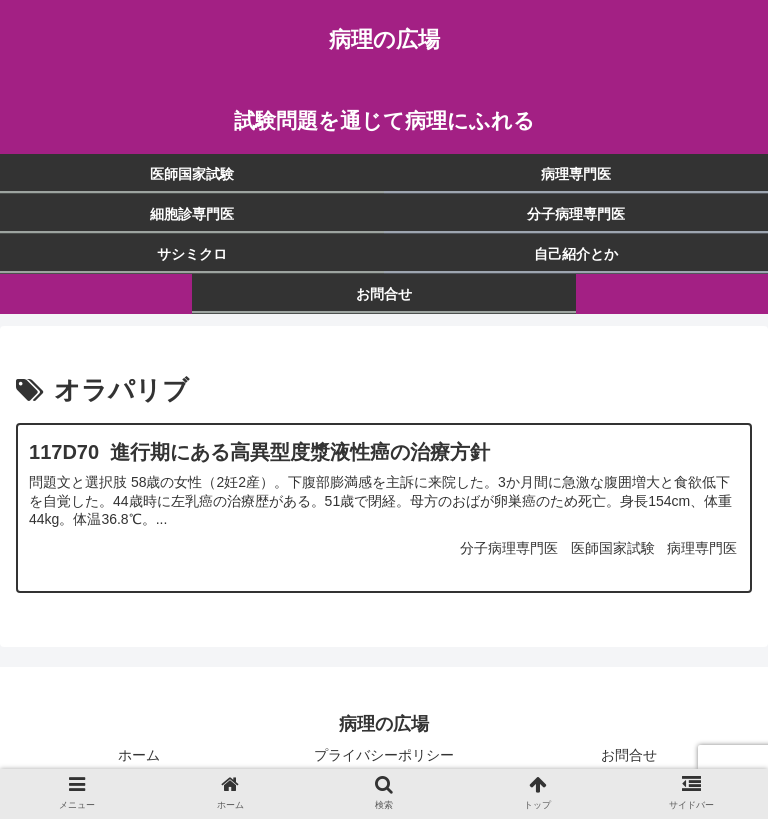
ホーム (139, 755)
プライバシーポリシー (384, 755)
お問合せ (629, 755)
